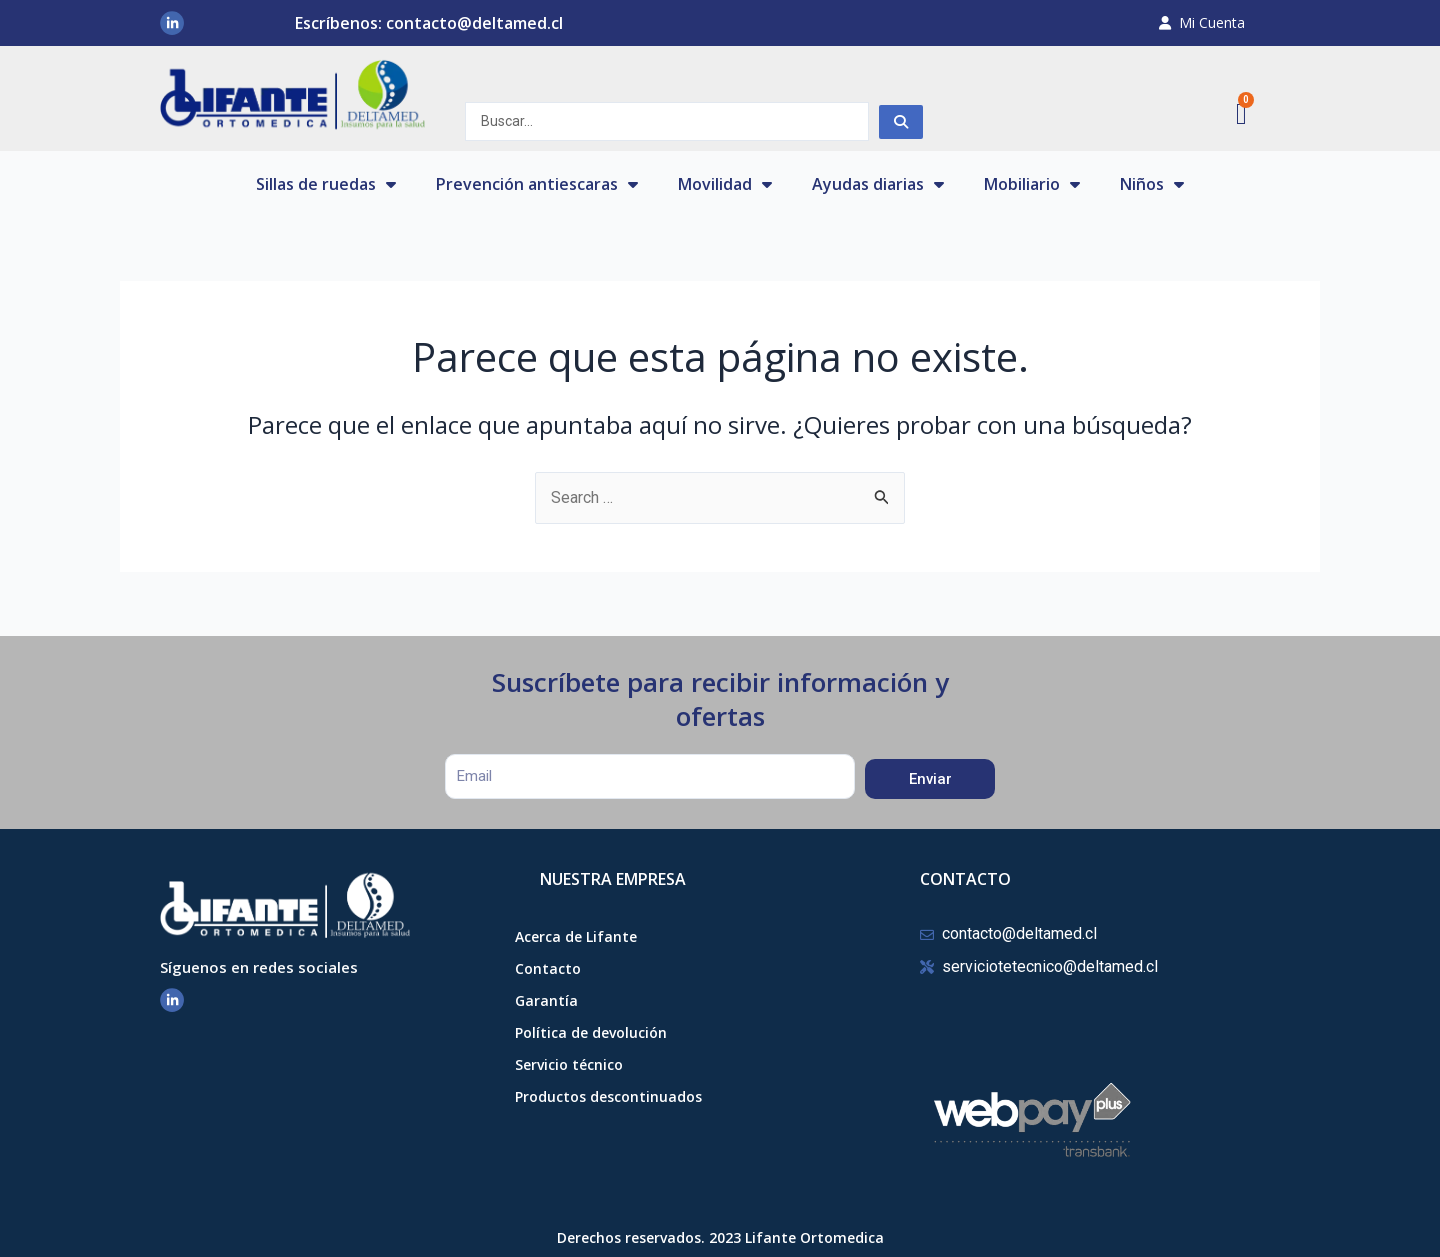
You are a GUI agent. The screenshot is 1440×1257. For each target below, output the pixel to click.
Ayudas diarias (878, 184)
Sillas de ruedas (326, 184)
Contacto (548, 968)
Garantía (546, 1000)
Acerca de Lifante (576, 936)
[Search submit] (901, 122)
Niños (1152, 184)
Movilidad (725, 184)
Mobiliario (1032, 184)
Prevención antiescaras (537, 184)
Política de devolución (591, 1032)
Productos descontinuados (608, 1096)
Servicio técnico (569, 1064)
